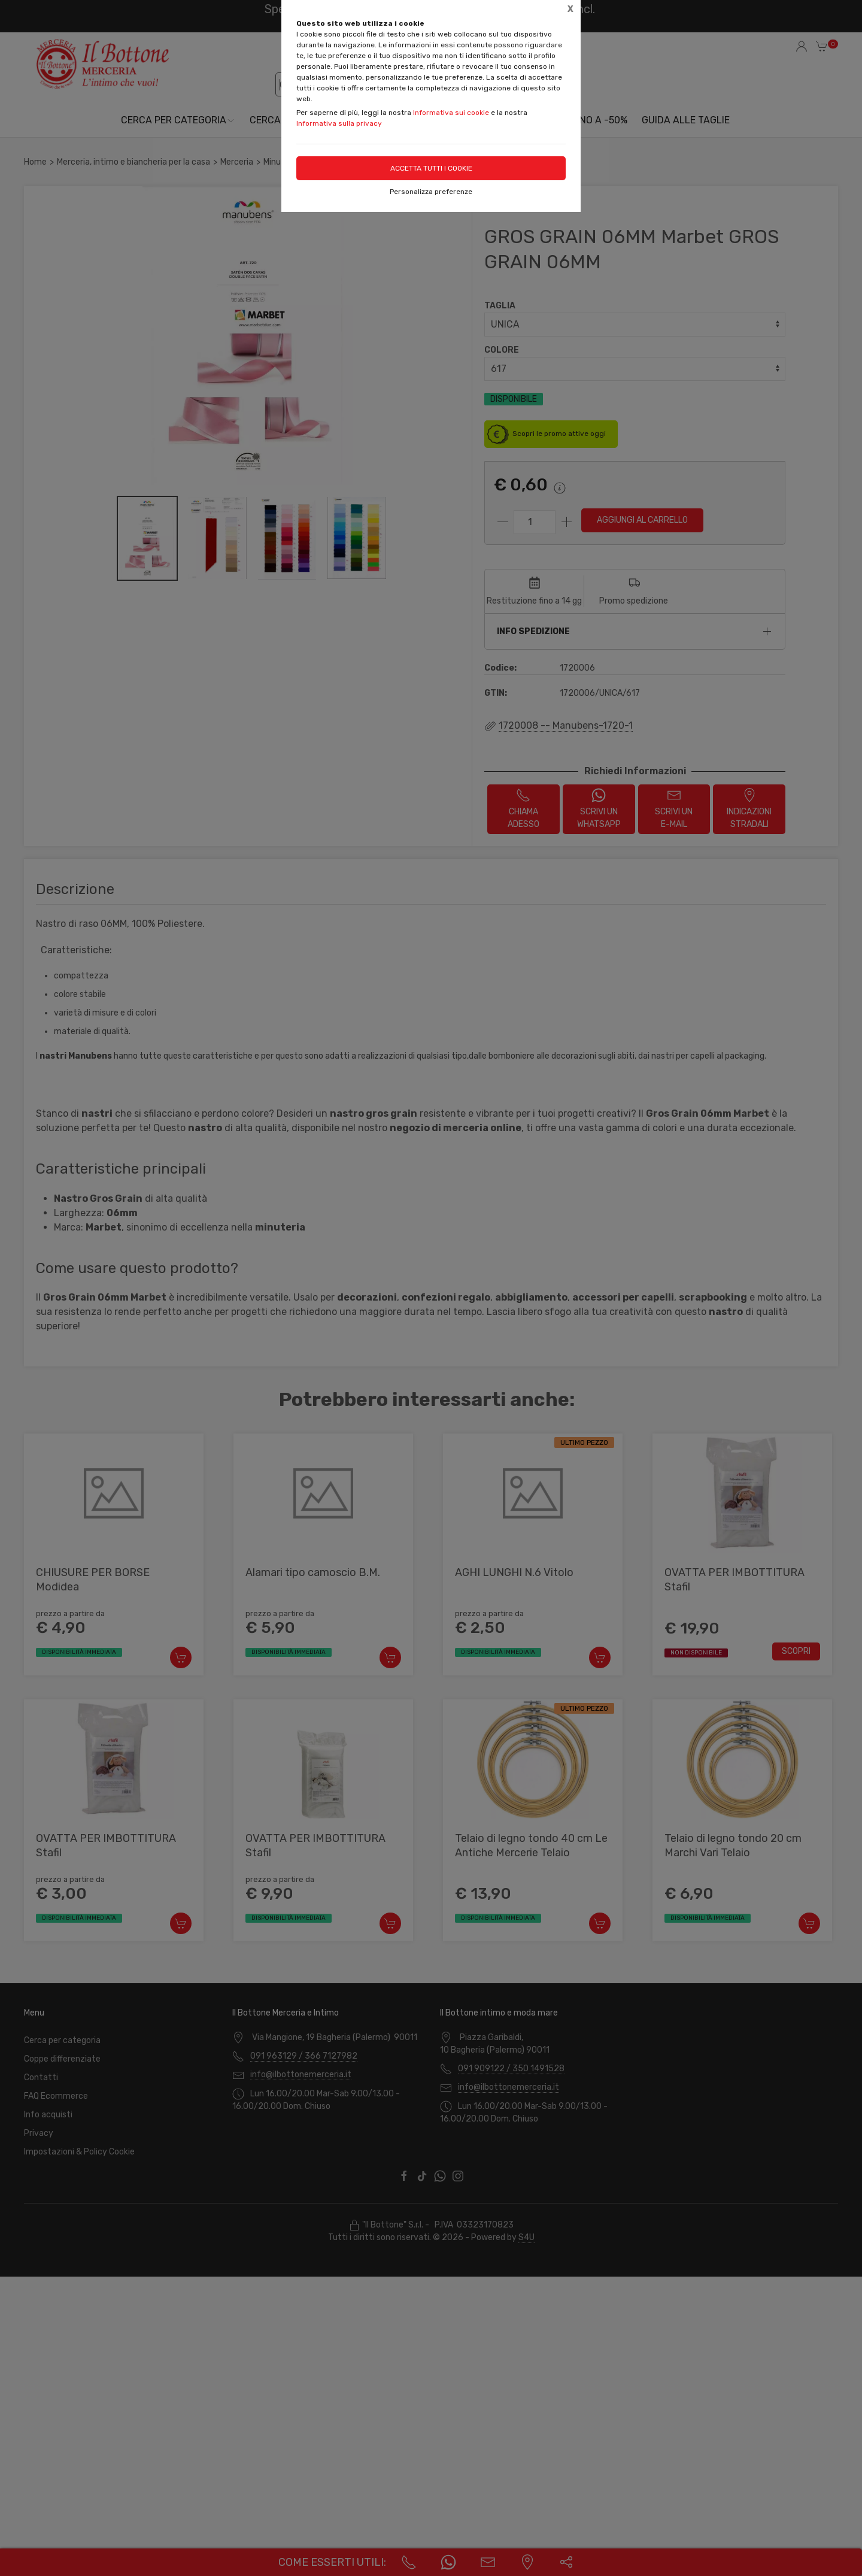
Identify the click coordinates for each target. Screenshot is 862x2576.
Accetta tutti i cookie (431, 168)
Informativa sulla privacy (339, 123)
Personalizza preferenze (431, 191)
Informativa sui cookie (451, 112)
